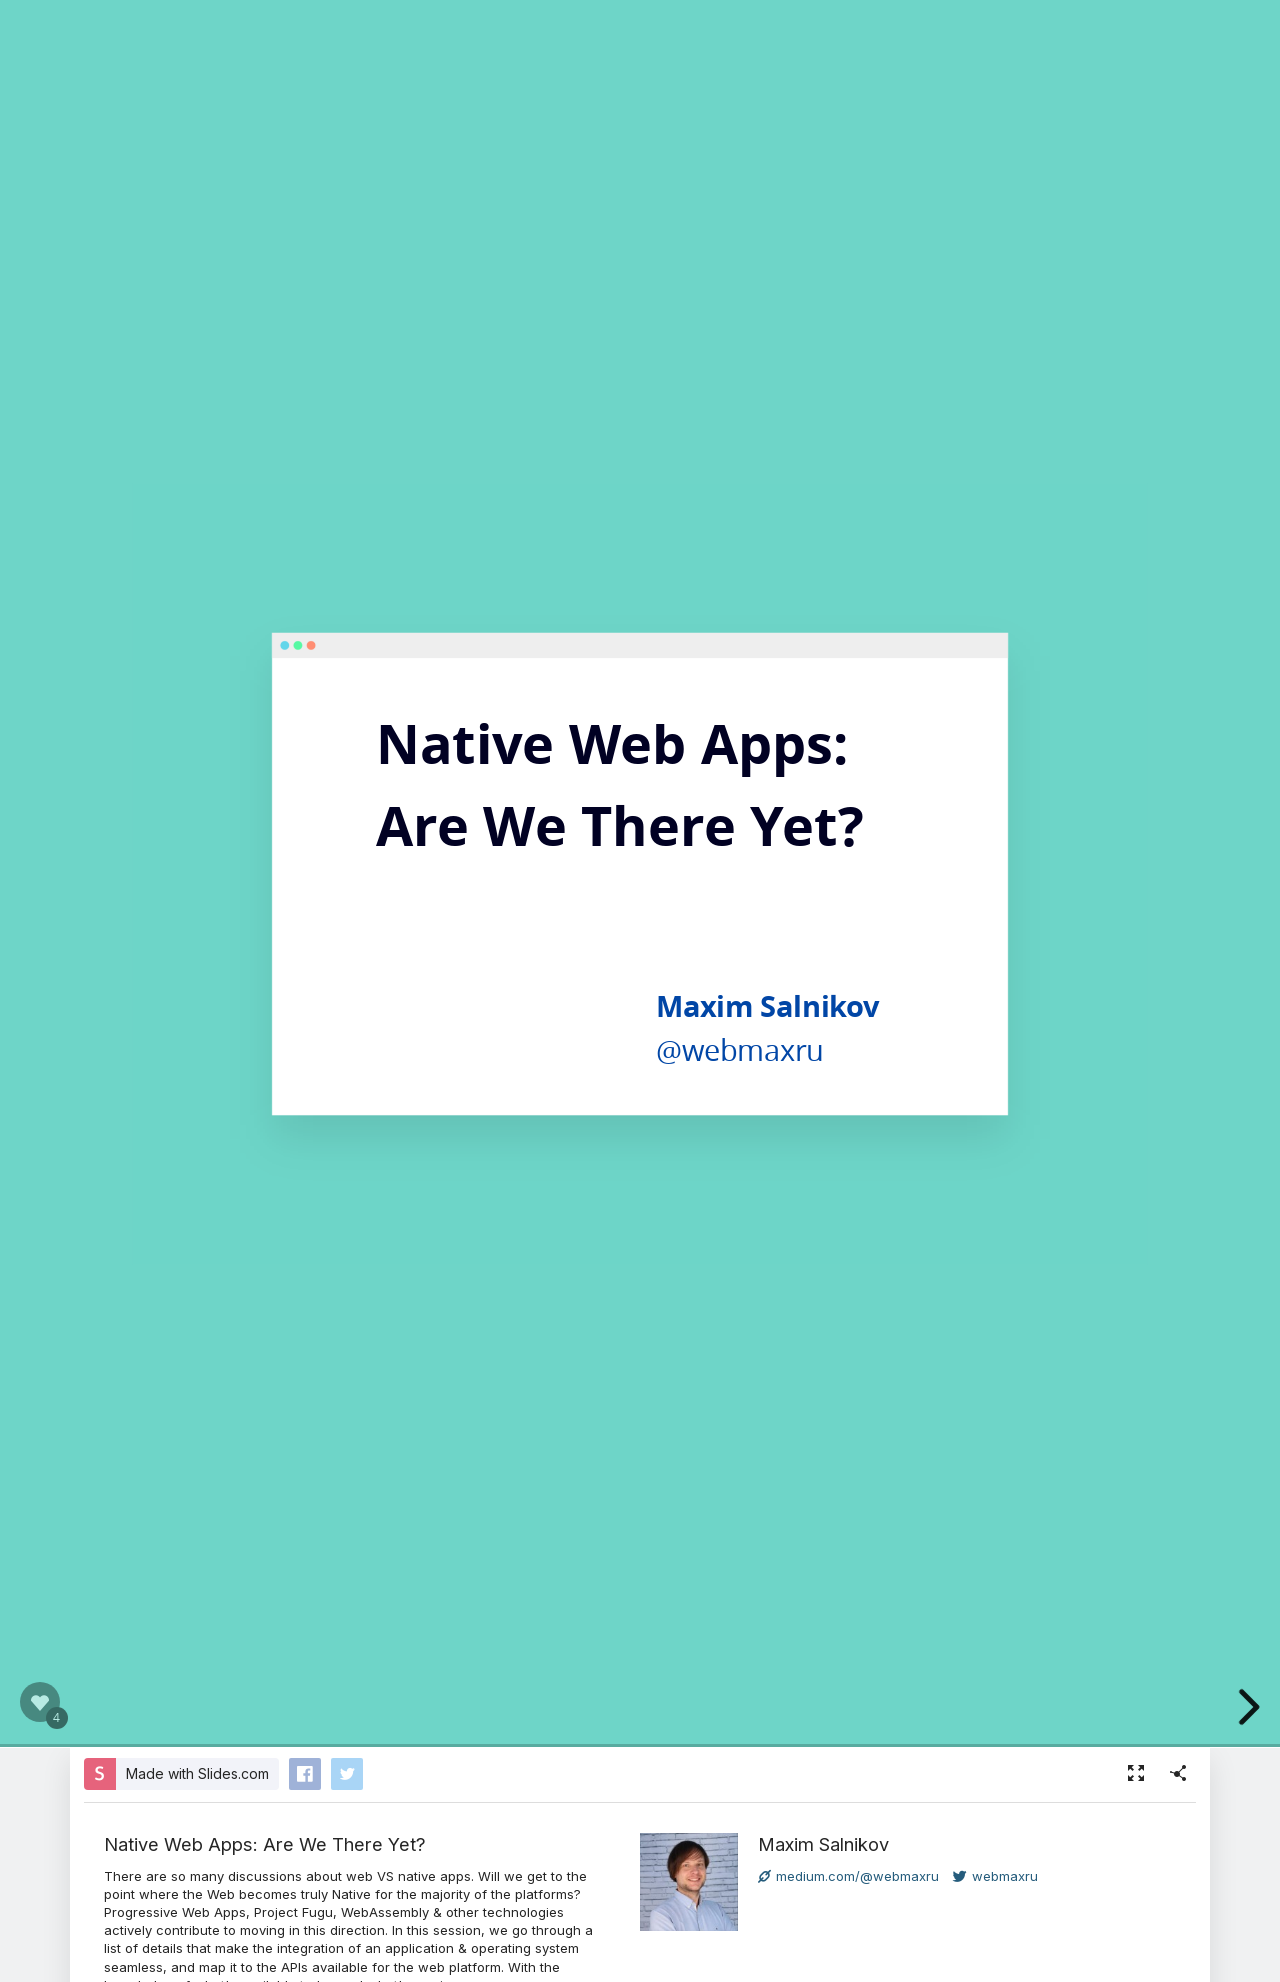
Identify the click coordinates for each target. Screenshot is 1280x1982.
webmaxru (995, 1876)
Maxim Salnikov (823, 1844)
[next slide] (1252, 1707)
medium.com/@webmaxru (848, 1876)
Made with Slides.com (197, 1773)
